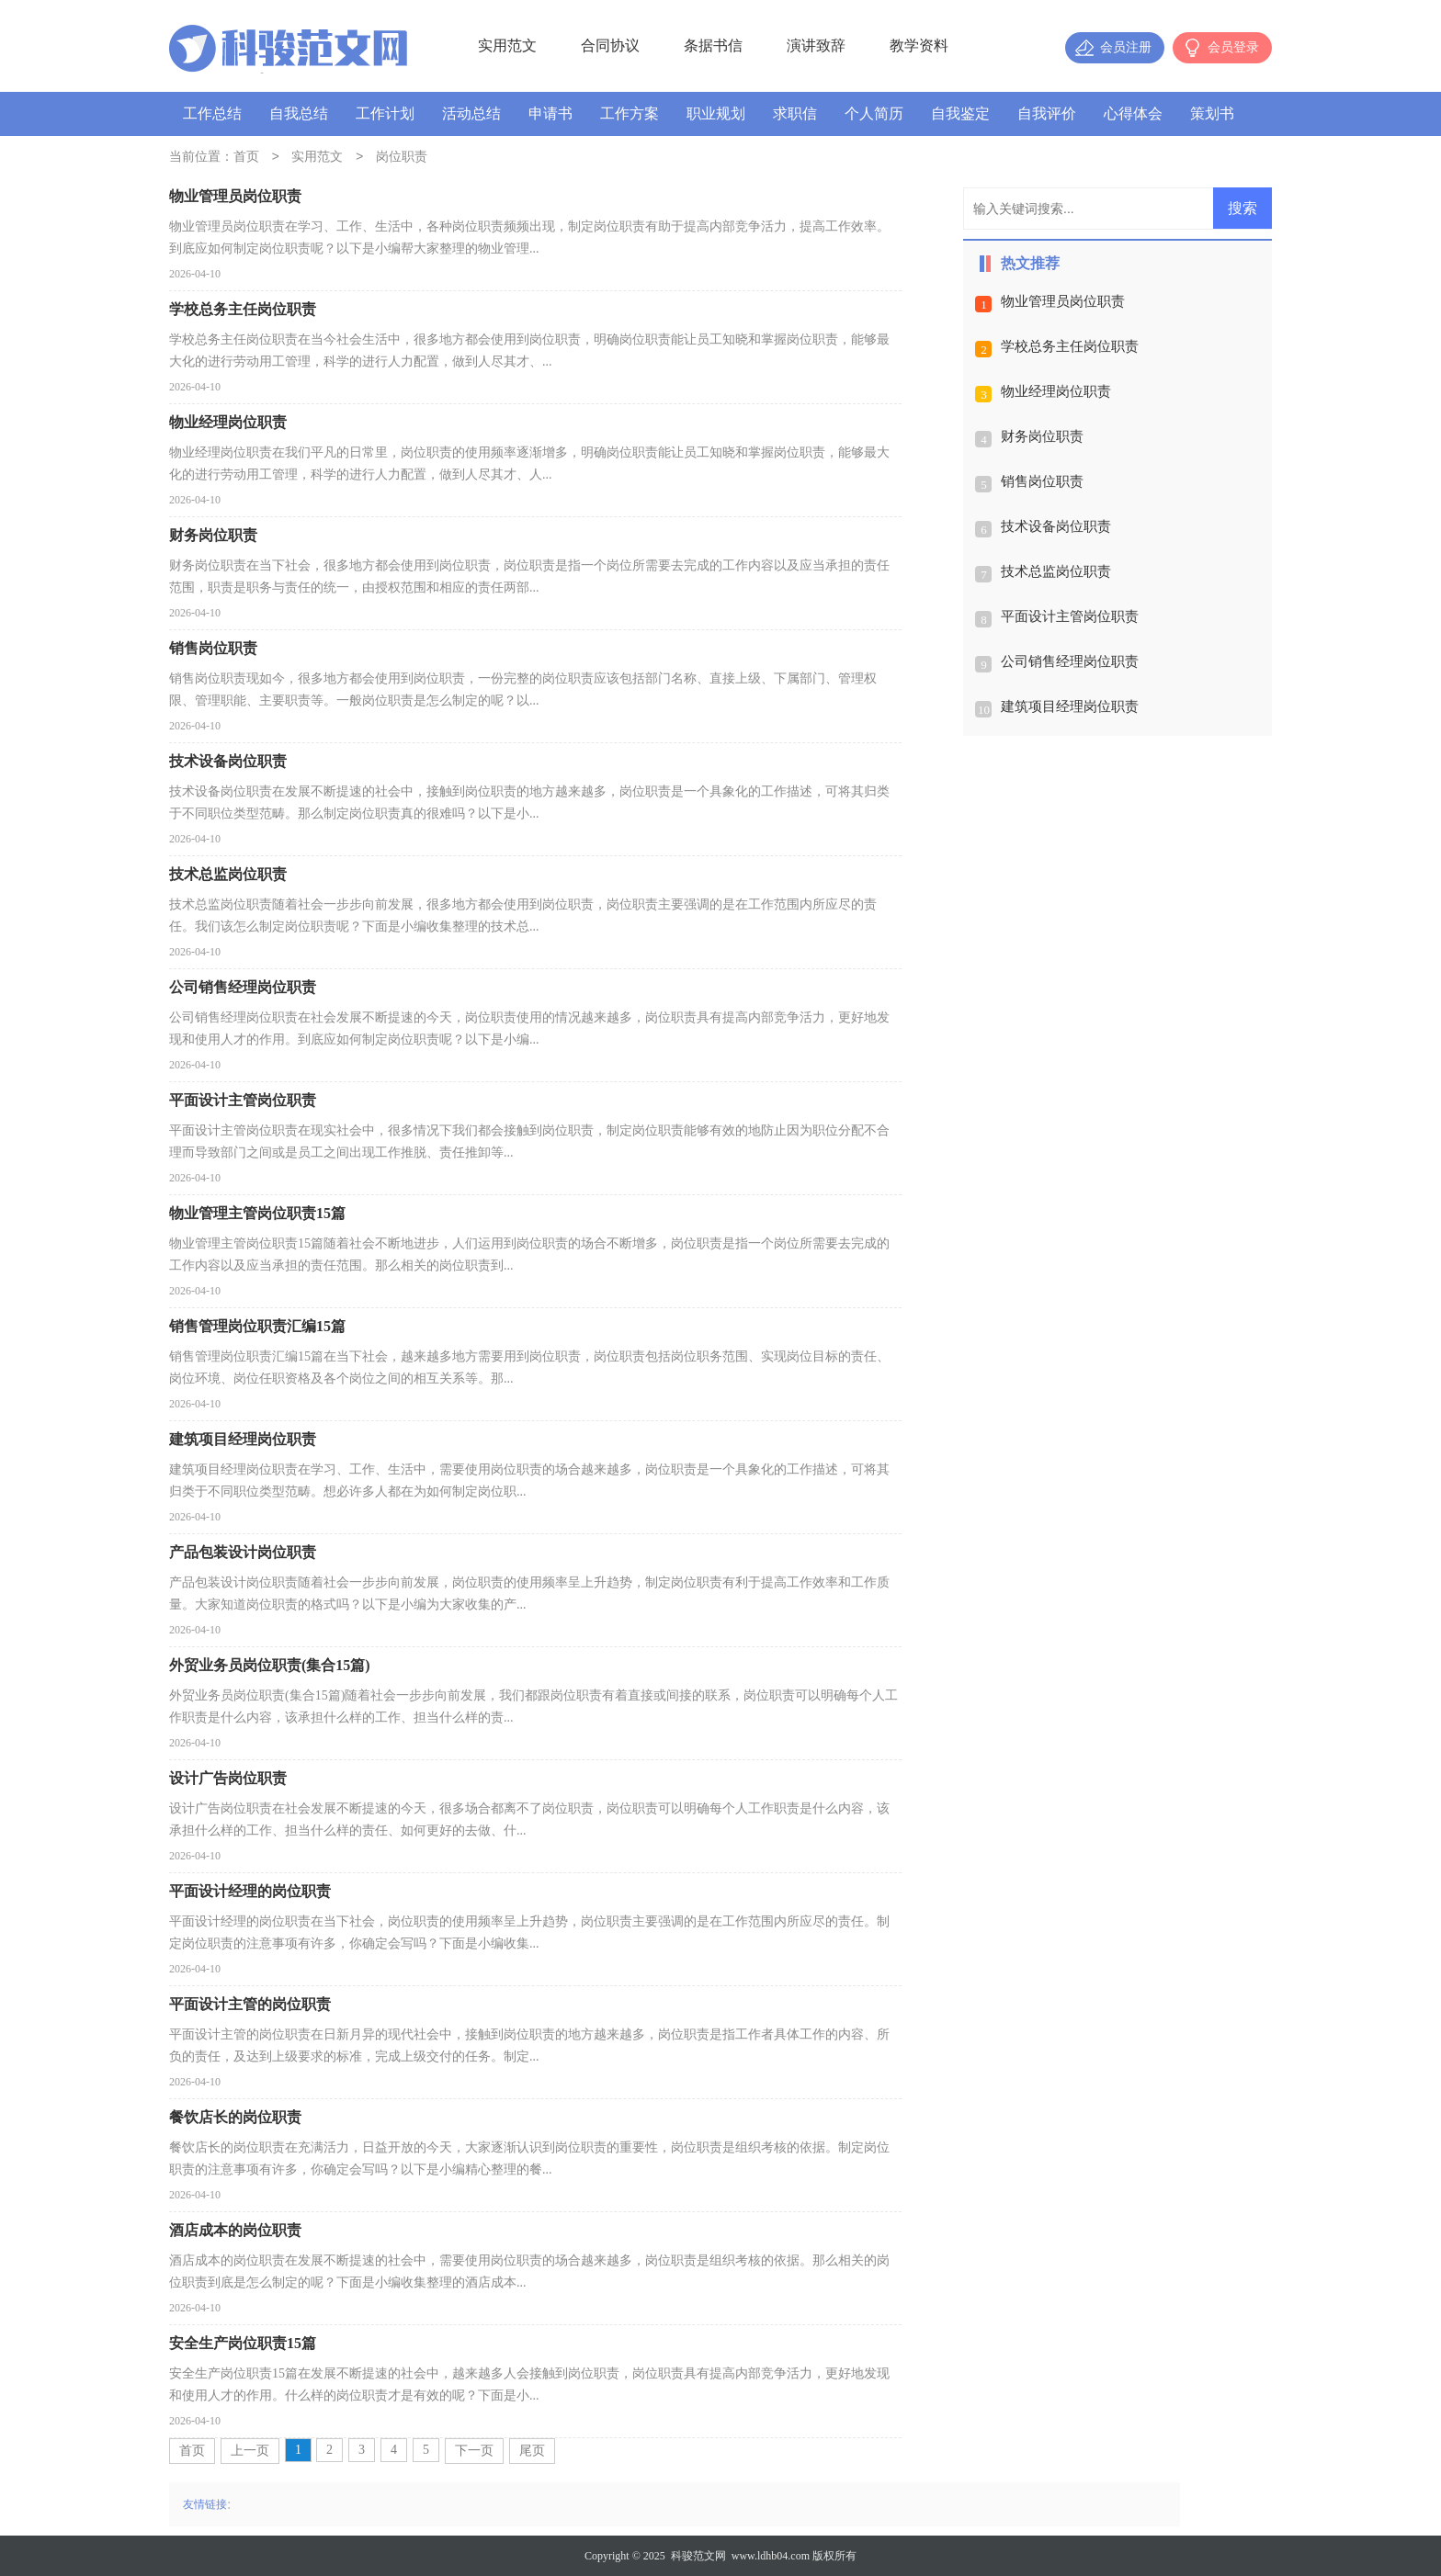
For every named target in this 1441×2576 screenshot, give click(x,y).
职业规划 (715, 113)
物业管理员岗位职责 (1063, 301)
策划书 (1212, 113)
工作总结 (212, 113)
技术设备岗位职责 (1056, 526)
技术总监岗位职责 (1056, 571)
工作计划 (385, 113)
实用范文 (507, 45)
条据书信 (713, 45)
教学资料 (919, 45)
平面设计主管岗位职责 (1070, 616)
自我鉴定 (960, 113)
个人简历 (874, 113)
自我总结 (298, 113)
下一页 (474, 2450)
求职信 (795, 113)
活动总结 (471, 113)
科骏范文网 (698, 2555)
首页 (246, 157)
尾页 (532, 2450)
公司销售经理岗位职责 (1070, 661)
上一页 (250, 2450)
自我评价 (1046, 113)
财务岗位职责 (1042, 436)
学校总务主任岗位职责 (1070, 346)
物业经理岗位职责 (1056, 391)
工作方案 (629, 113)
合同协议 (610, 45)
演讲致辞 (816, 45)
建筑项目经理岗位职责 (1070, 706)
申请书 (550, 113)
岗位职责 (401, 157)
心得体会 (1133, 113)
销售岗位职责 (1042, 481)
